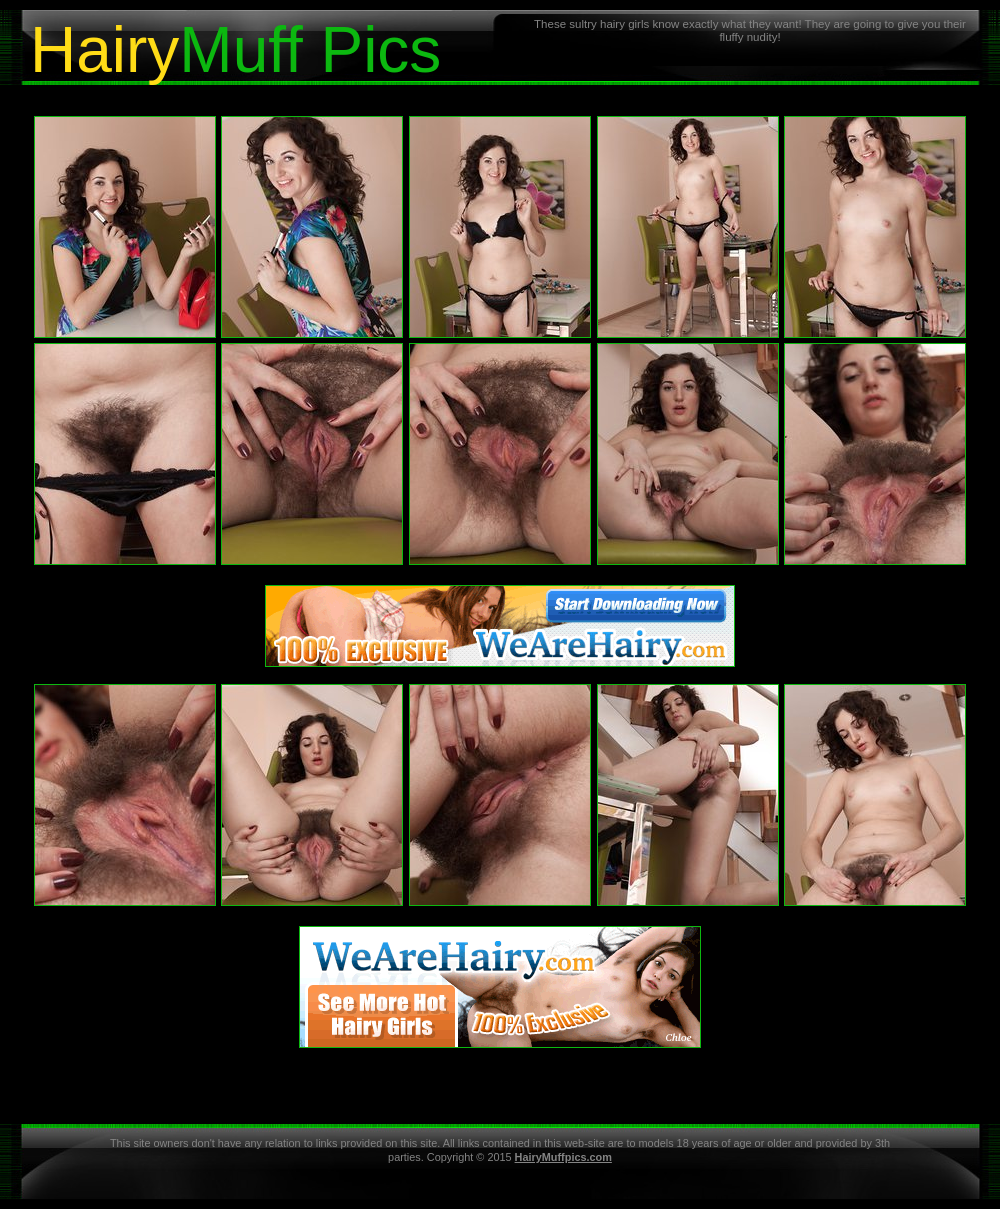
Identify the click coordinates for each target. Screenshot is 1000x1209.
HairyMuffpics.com (563, 1157)
